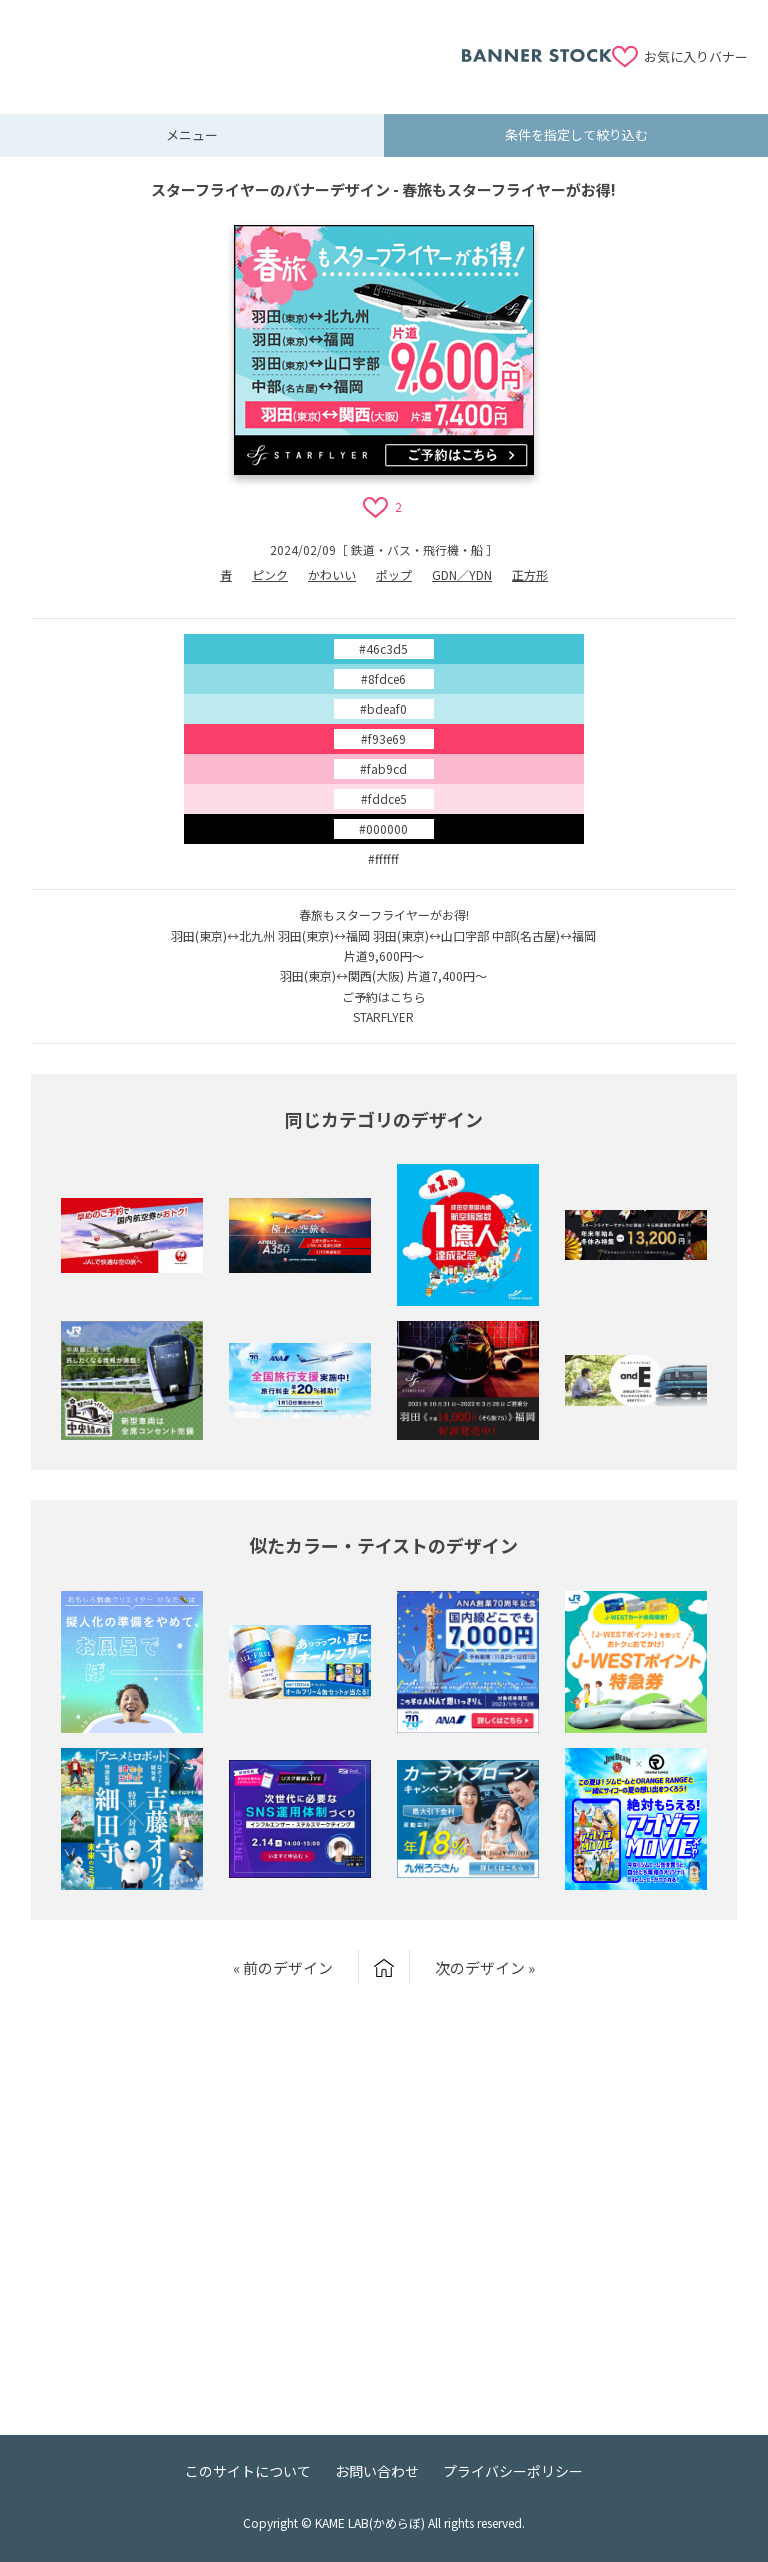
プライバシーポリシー (513, 2471)
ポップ (394, 574)
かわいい (332, 574)
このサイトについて (248, 2471)
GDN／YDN (462, 574)
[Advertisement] (241, 45)
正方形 (530, 574)
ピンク (270, 574)
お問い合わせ (377, 2471)
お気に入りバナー (696, 56)
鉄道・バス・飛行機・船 (417, 549)
